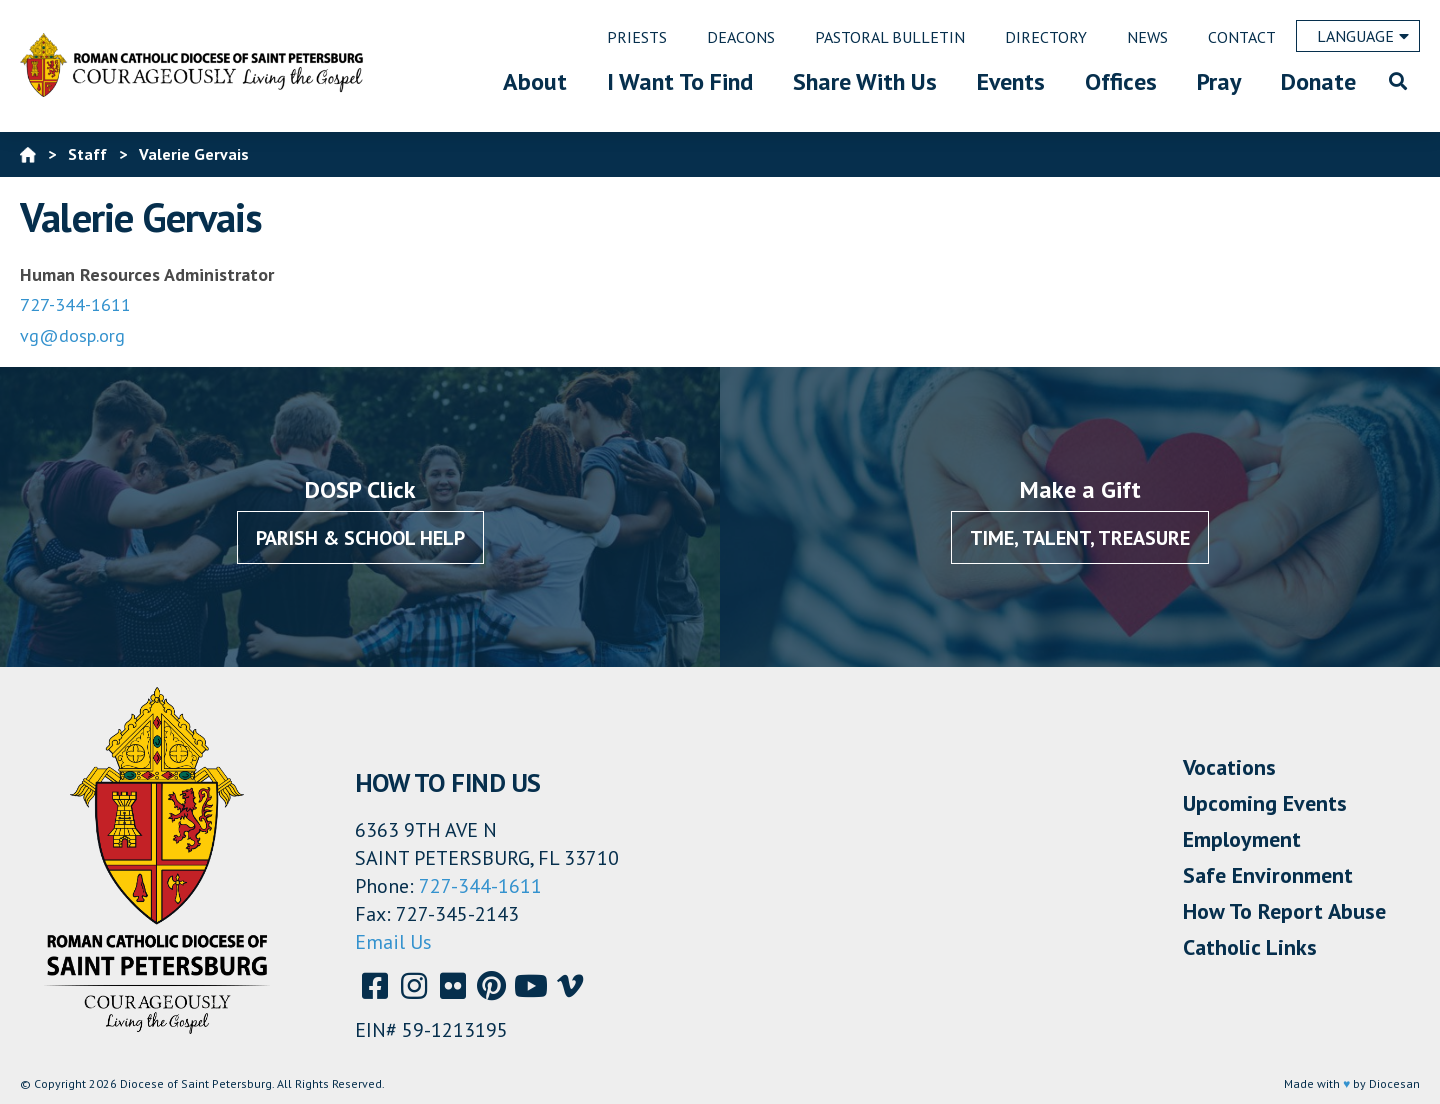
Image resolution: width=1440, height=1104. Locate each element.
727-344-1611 (75, 304)
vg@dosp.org (72, 335)
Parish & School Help (360, 538)
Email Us (393, 942)
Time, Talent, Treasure (1080, 538)
